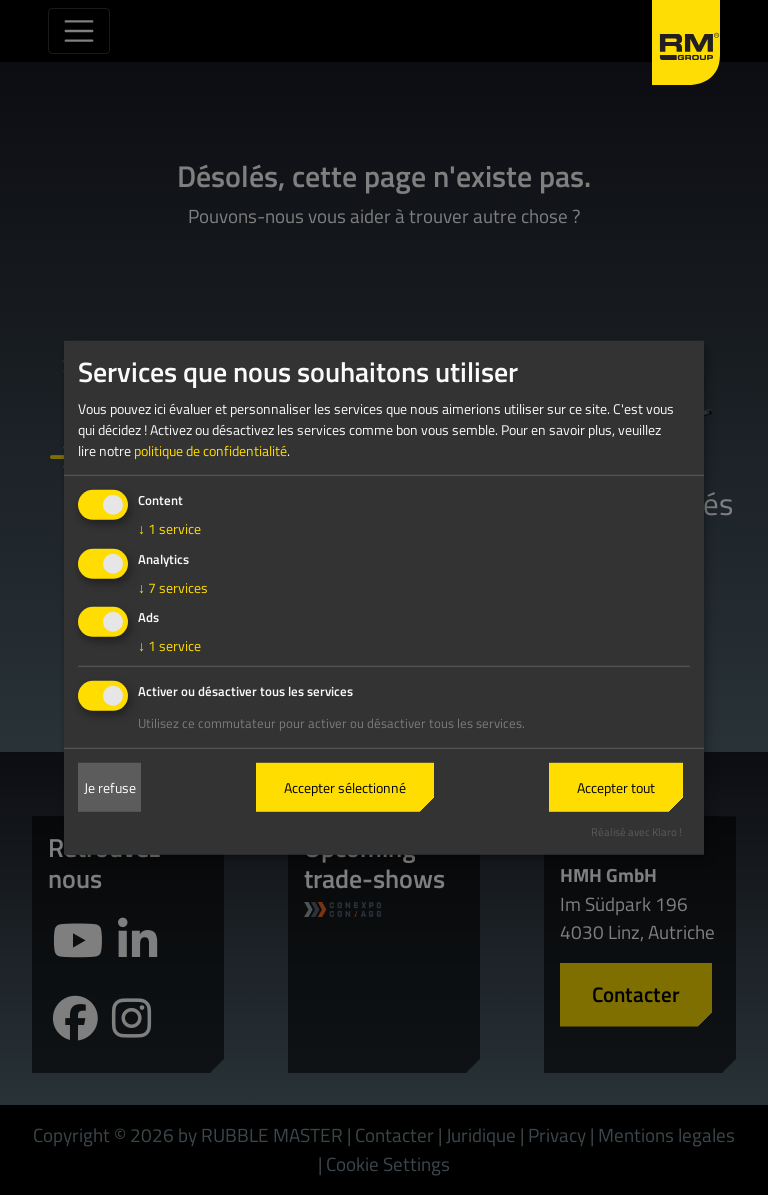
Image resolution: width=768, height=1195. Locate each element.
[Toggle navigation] (79, 31)
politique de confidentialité (210, 450)
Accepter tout (616, 787)
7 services (173, 586)
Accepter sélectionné (345, 787)
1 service (169, 528)
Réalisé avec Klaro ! (636, 831)
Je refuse (110, 787)
